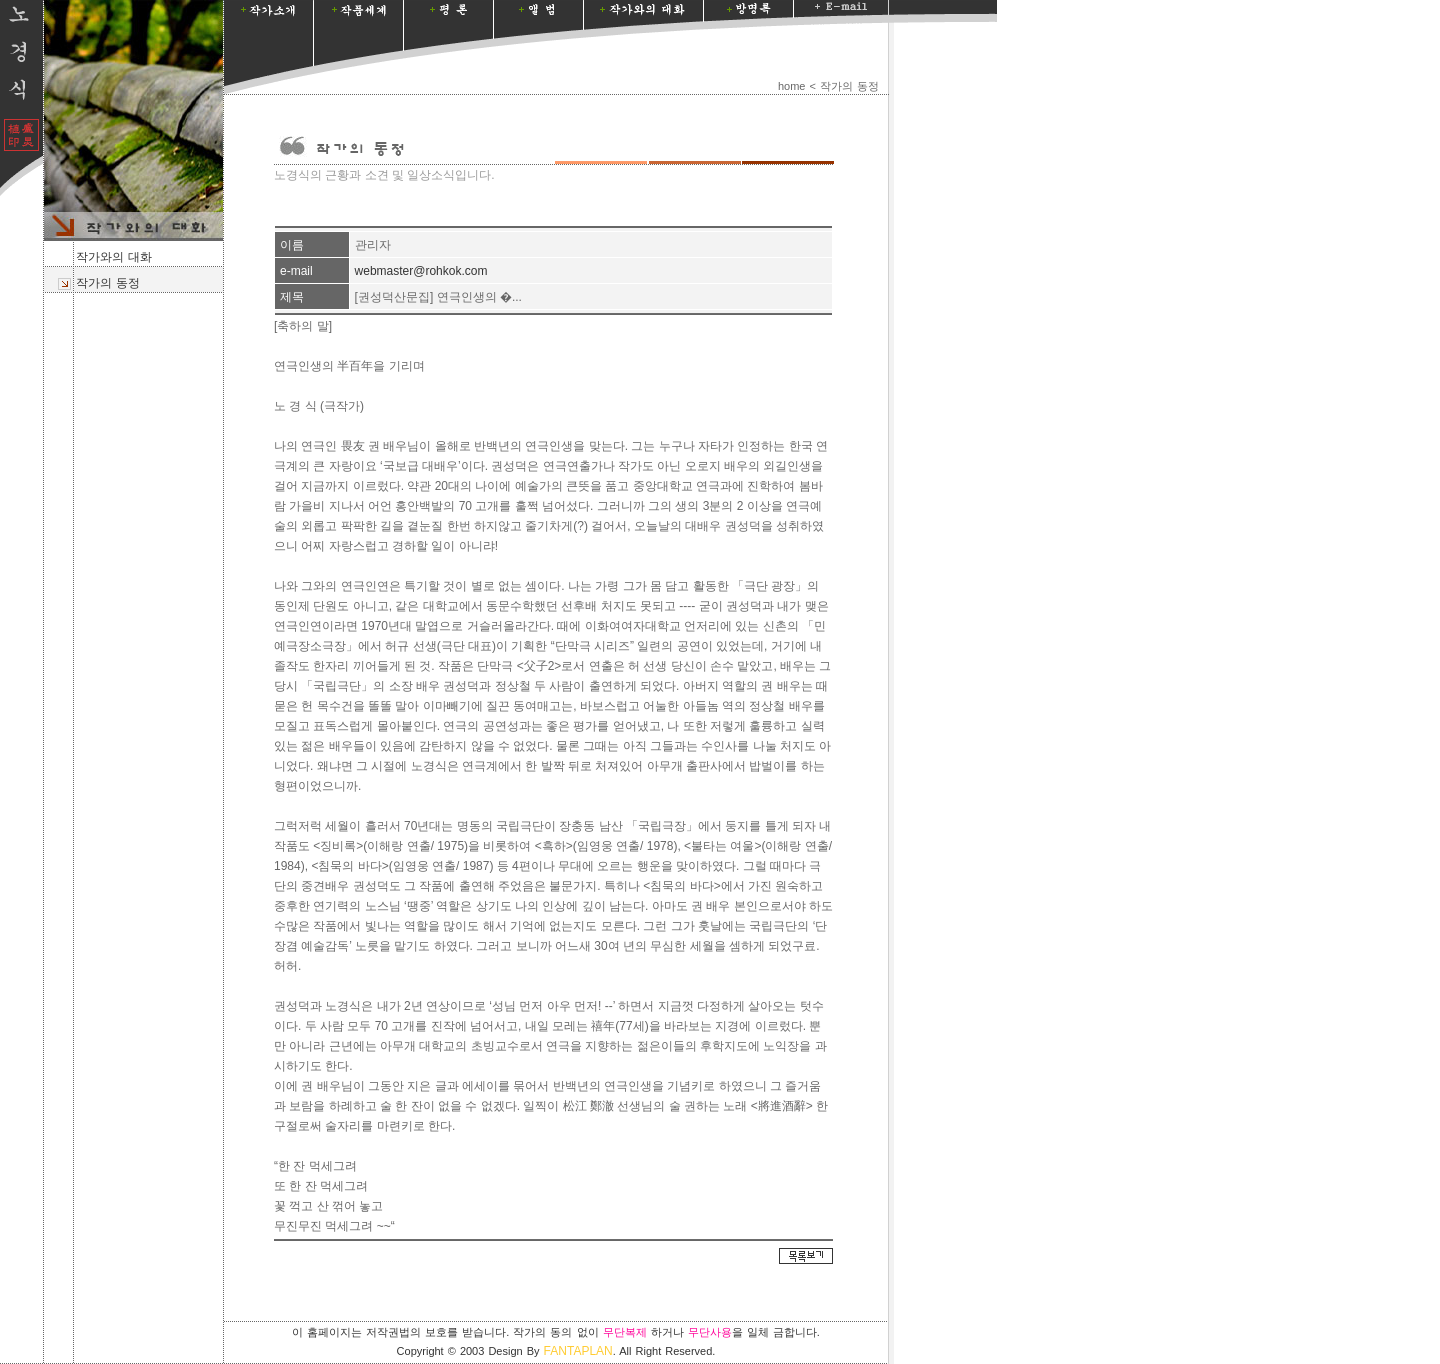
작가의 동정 (106, 283)
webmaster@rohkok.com (421, 271)
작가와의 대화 (112, 257)
